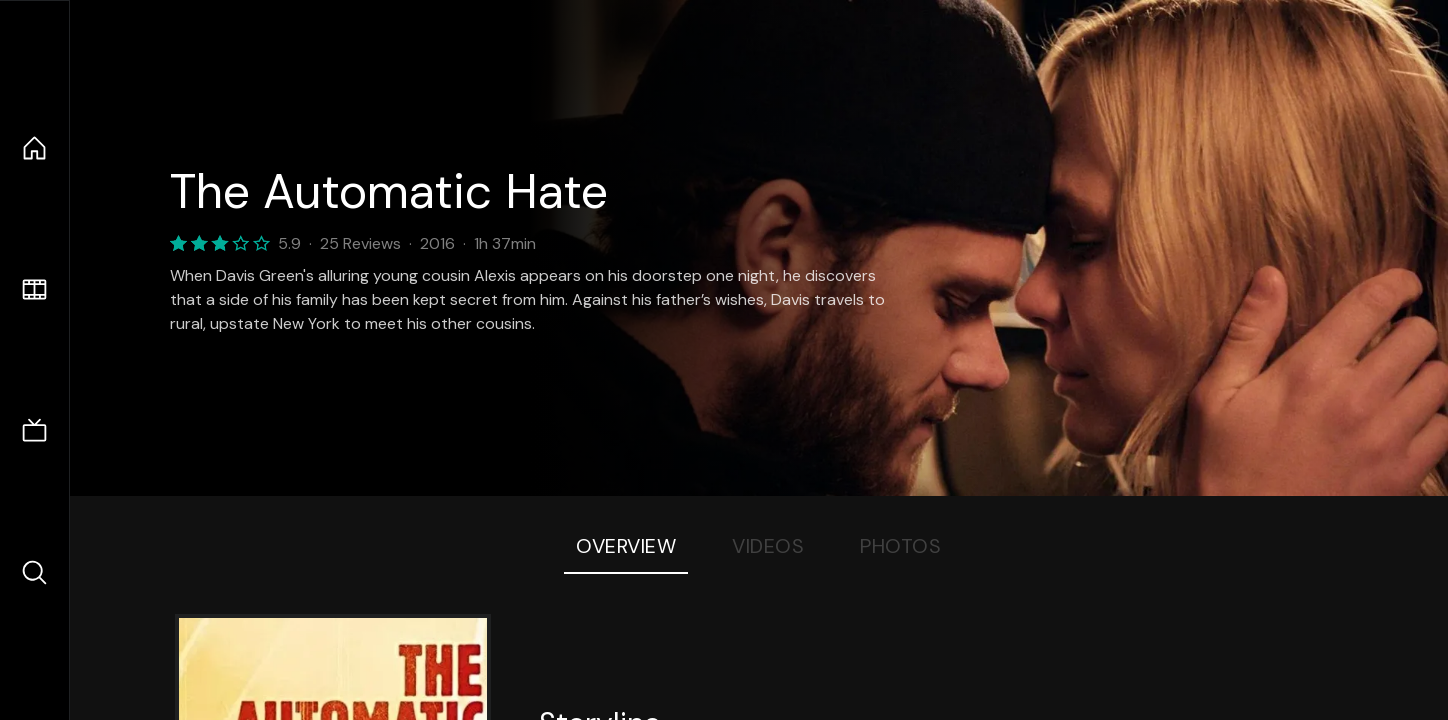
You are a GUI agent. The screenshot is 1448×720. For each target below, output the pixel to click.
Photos (900, 546)
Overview (626, 546)
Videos (768, 546)
